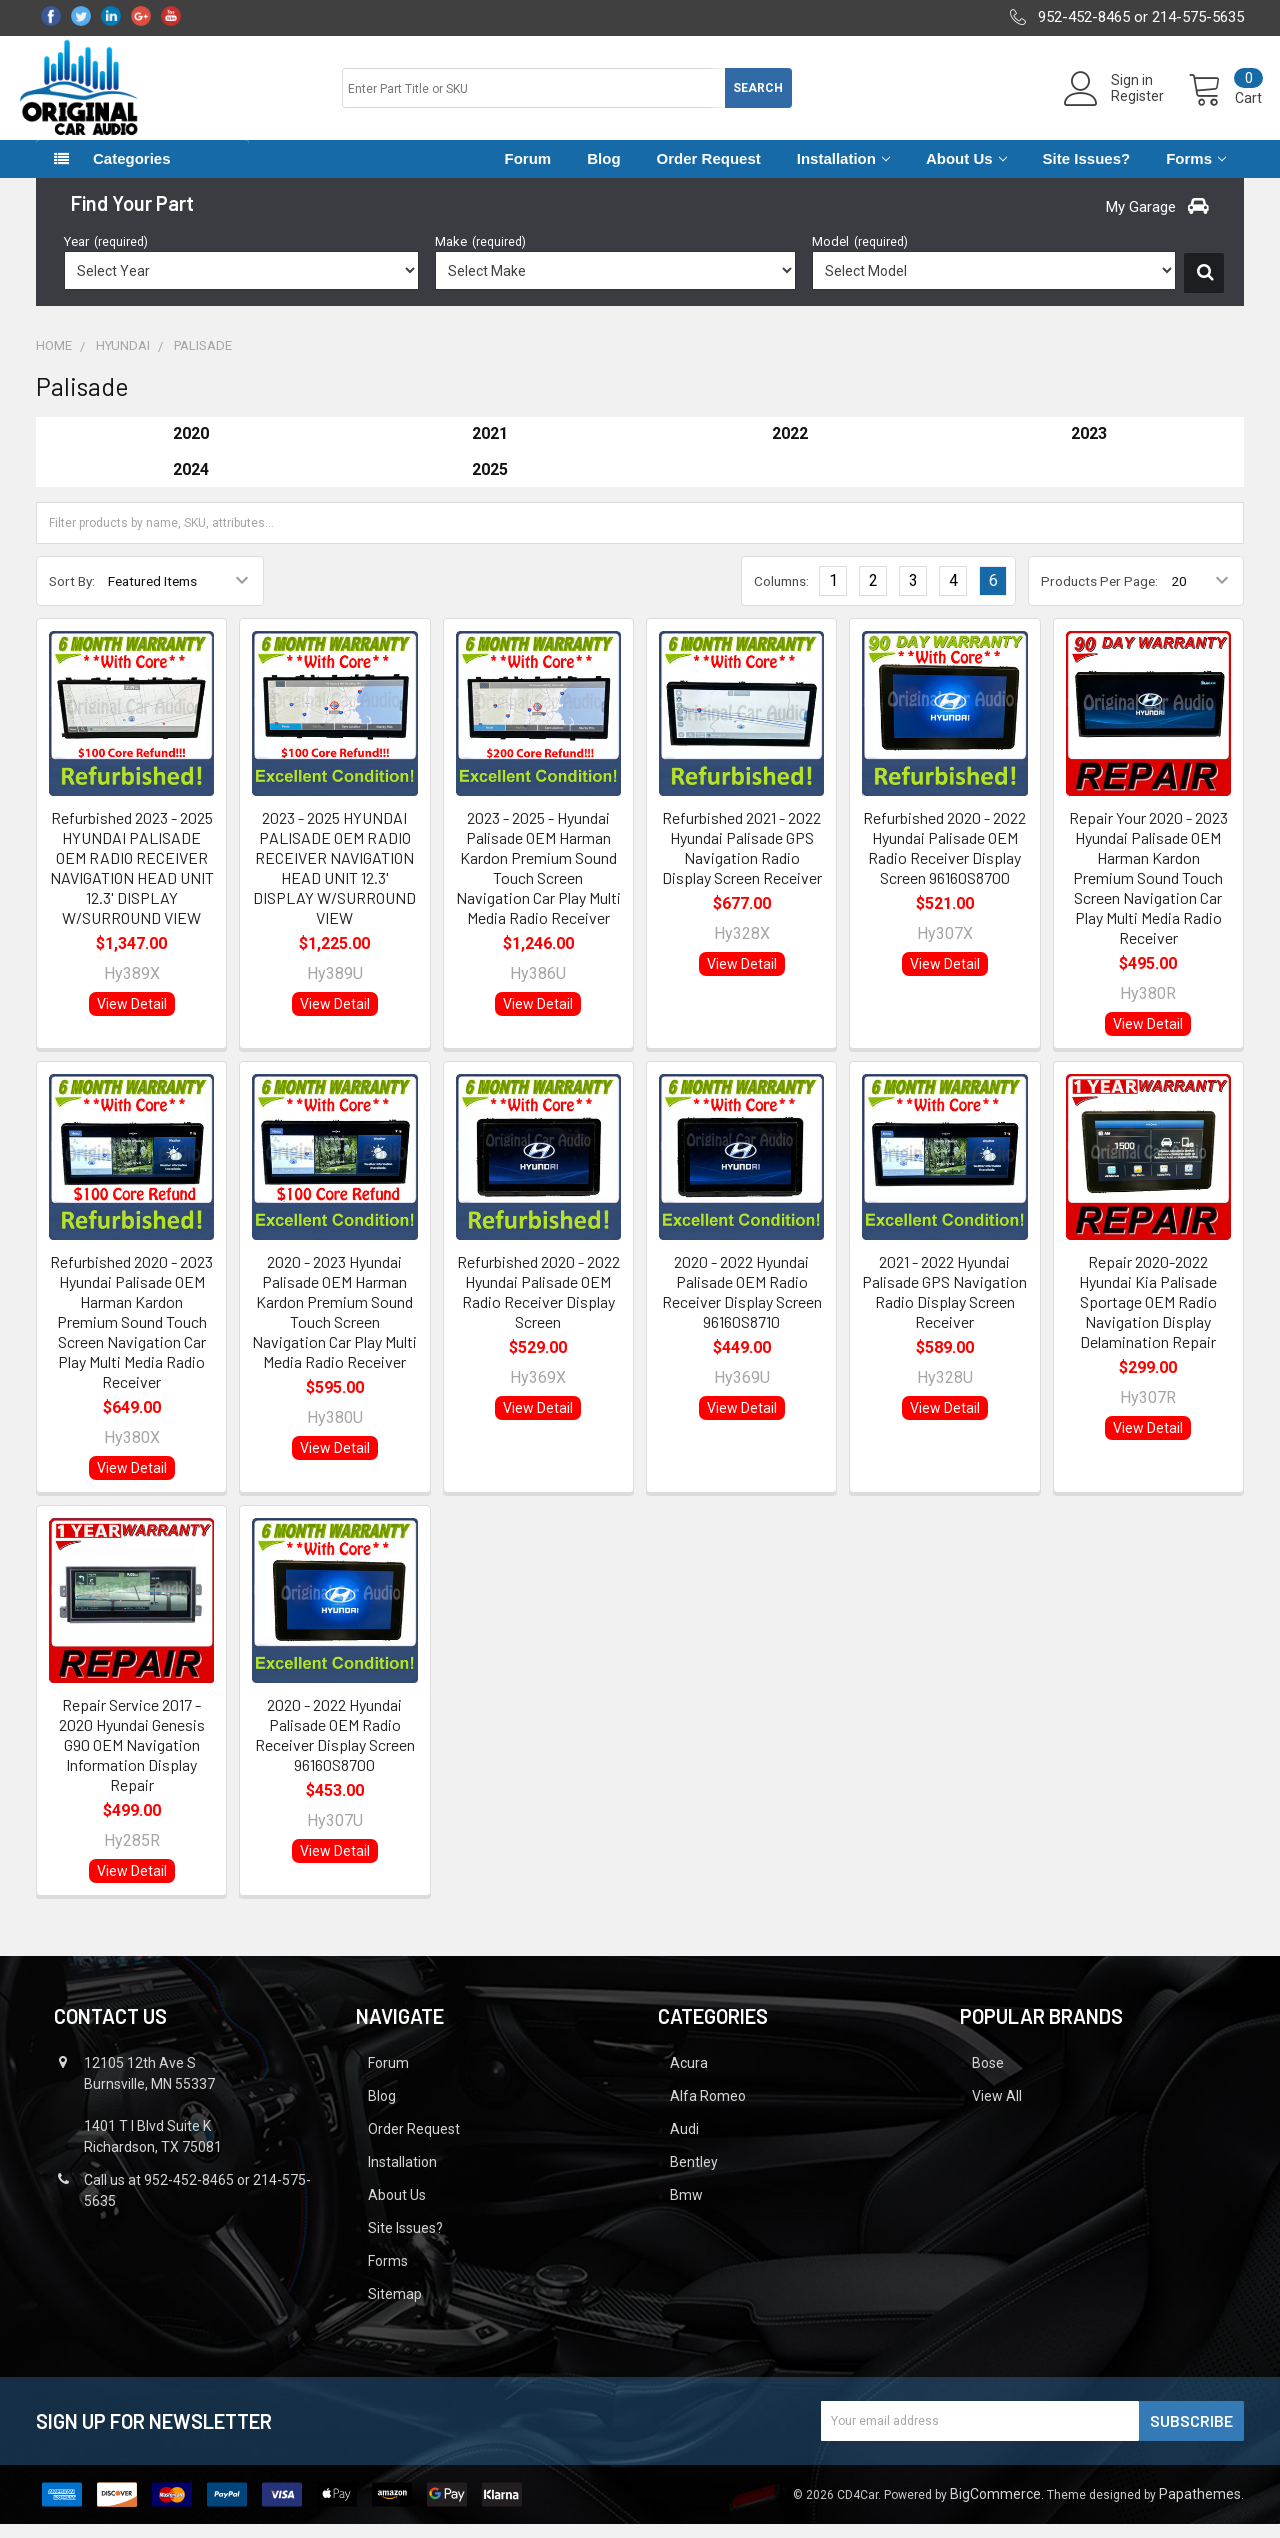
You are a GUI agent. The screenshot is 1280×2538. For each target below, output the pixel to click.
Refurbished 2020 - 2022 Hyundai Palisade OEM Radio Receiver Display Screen (538, 1305)
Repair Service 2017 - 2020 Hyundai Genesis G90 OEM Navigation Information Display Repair (132, 1758)
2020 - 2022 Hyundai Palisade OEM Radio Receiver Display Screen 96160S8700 (335, 1748)
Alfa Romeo (708, 2110)
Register (1119, 106)
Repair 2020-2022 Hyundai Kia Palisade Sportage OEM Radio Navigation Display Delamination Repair (1148, 1315)
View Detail (132, 1018)
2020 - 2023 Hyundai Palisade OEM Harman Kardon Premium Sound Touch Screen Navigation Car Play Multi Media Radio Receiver (334, 1325)
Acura (689, 2077)
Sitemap (395, 2308)
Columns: (781, 595)
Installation (843, 172)
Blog (603, 172)
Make (480, 255)
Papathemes (1200, 2508)
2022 (790, 447)
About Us (966, 172)
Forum (528, 172)
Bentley (694, 2176)
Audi (684, 2143)
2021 (490, 447)
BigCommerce (995, 2508)
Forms (1196, 172)
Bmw (686, 2209)
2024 (191, 483)
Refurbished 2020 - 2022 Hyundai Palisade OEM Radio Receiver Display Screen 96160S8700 (944, 861)
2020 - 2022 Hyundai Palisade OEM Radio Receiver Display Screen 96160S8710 (742, 1305)
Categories (132, 172)
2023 (1089, 447)
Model (860, 255)
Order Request (709, 172)
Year (106, 255)
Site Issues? (1087, 172)
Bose (988, 2077)
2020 (191, 447)
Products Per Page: (1099, 595)
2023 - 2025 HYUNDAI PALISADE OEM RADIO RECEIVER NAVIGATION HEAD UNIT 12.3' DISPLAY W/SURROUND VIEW (334, 881)
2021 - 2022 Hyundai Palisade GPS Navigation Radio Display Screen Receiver (944, 1305)
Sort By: (72, 595)
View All (997, 2110)
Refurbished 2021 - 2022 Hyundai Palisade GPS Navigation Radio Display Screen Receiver (742, 861)
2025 (490, 483)
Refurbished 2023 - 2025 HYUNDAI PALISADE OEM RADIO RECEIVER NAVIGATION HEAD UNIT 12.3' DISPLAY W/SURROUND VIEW (132, 881)
